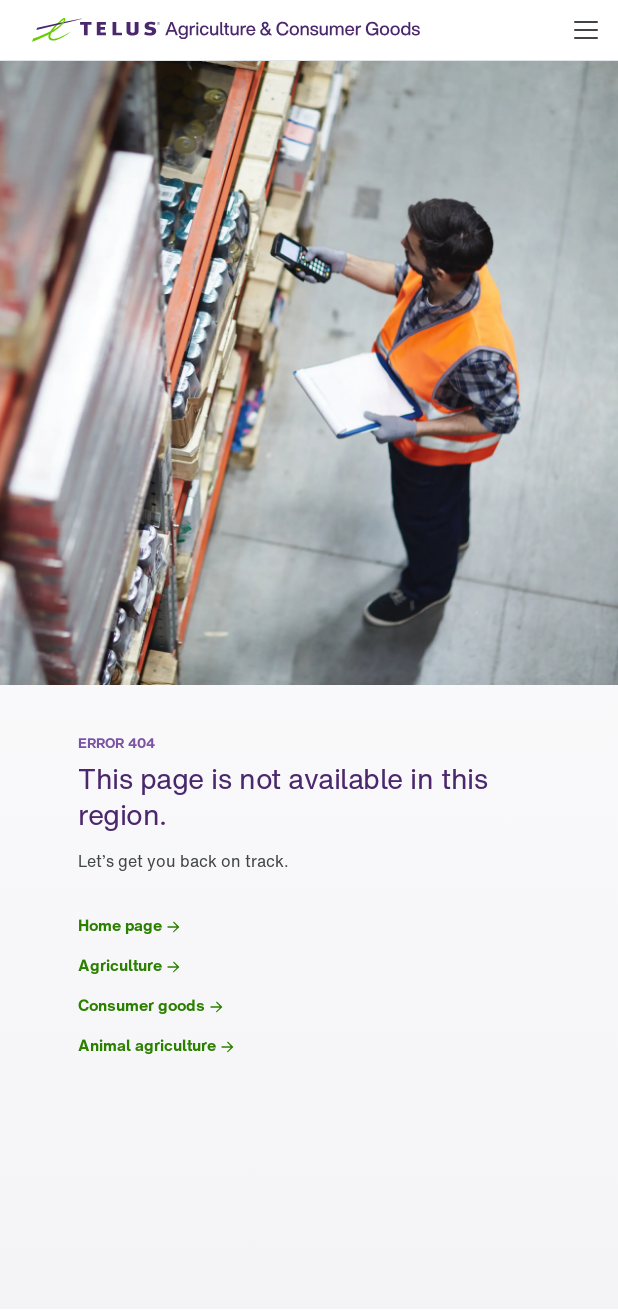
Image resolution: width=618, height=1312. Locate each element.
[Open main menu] (586, 30)
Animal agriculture (147, 1045)
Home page (120, 925)
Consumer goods (141, 1005)
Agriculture (120, 965)
